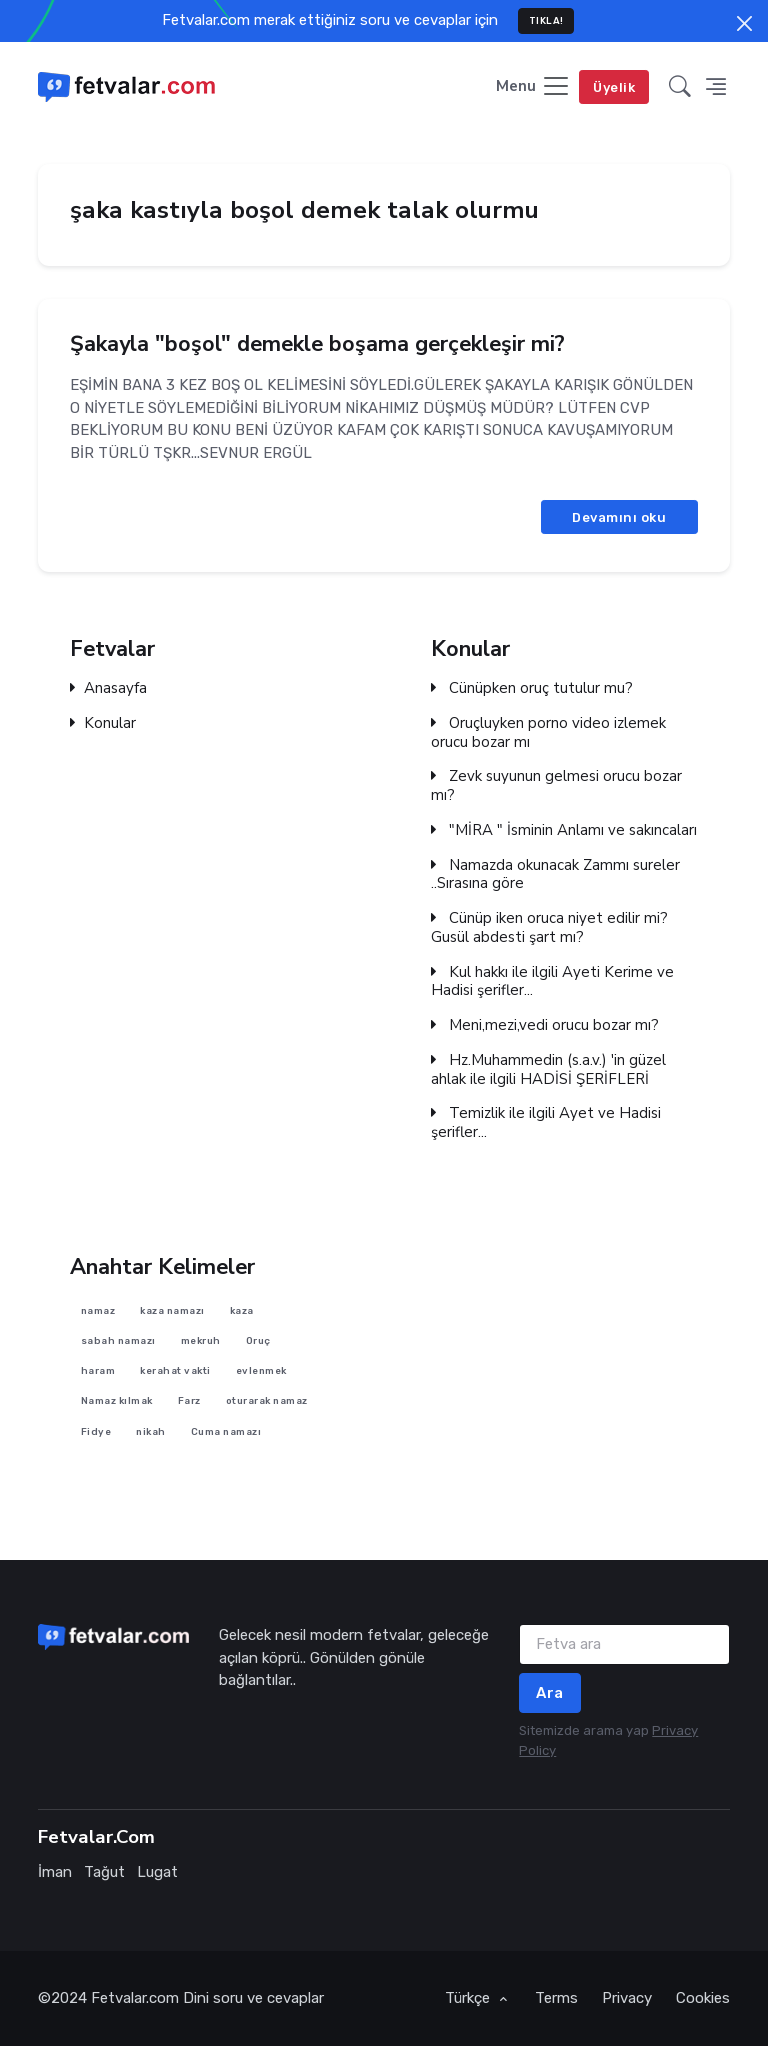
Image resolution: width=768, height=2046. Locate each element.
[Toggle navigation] (533, 87)
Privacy (627, 1998)
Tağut (104, 1872)
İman (55, 1872)
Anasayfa (108, 688)
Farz (189, 1400)
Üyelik (614, 87)
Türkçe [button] (469, 1998)
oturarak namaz (267, 1400)
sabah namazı (118, 1340)
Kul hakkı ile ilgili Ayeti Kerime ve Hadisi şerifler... (552, 982)
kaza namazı (172, 1309)
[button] (680, 87)
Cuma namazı (226, 1430)
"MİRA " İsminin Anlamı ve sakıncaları (564, 830)
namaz (98, 1309)
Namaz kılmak (117, 1400)
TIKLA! (546, 20)
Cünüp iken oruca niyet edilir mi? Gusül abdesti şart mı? (549, 928)
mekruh (201, 1340)
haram (98, 1370)
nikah (151, 1430)
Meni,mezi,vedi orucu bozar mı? (545, 1025)
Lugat (157, 1872)
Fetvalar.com (135, 1998)
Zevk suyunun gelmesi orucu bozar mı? (556, 786)
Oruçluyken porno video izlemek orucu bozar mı (548, 733)
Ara (550, 1693)
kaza (242, 1309)
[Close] (744, 23)
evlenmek (261, 1370)
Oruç (258, 1340)
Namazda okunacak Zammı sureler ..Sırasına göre (555, 875)
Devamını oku (619, 516)
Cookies (703, 1998)
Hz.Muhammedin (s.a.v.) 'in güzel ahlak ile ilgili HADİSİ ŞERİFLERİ (548, 1070)
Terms (556, 1998)
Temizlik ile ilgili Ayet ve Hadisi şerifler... (546, 1123)
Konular (103, 723)
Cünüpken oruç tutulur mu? (532, 688)
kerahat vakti (175, 1370)
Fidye (96, 1430)
